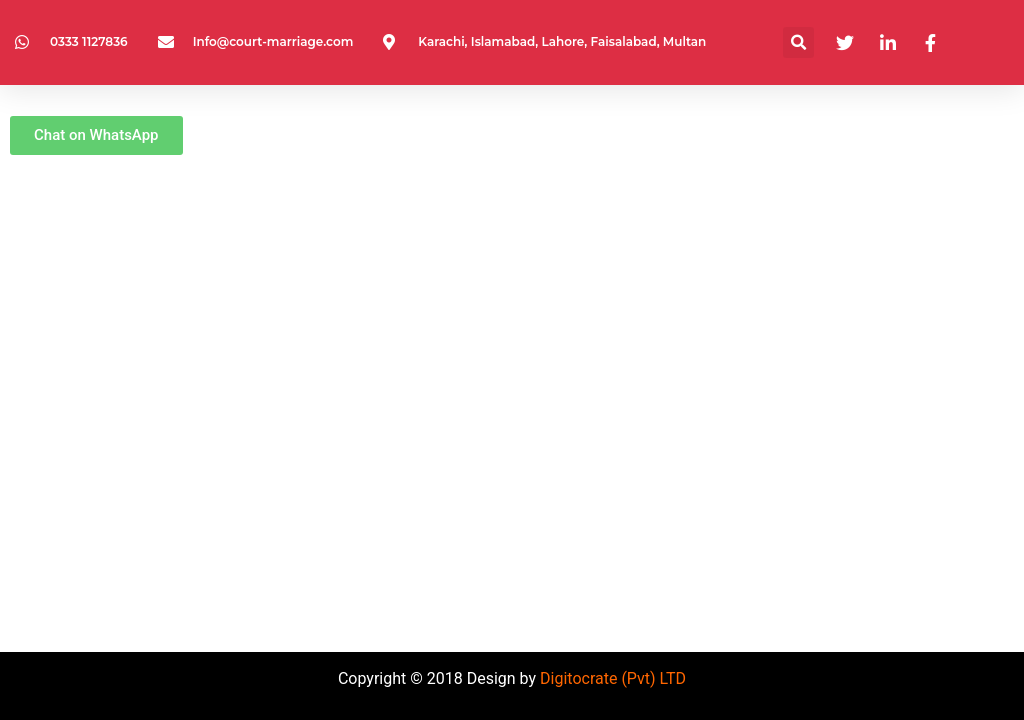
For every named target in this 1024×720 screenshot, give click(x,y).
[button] (798, 42)
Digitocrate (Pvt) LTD (613, 678)
